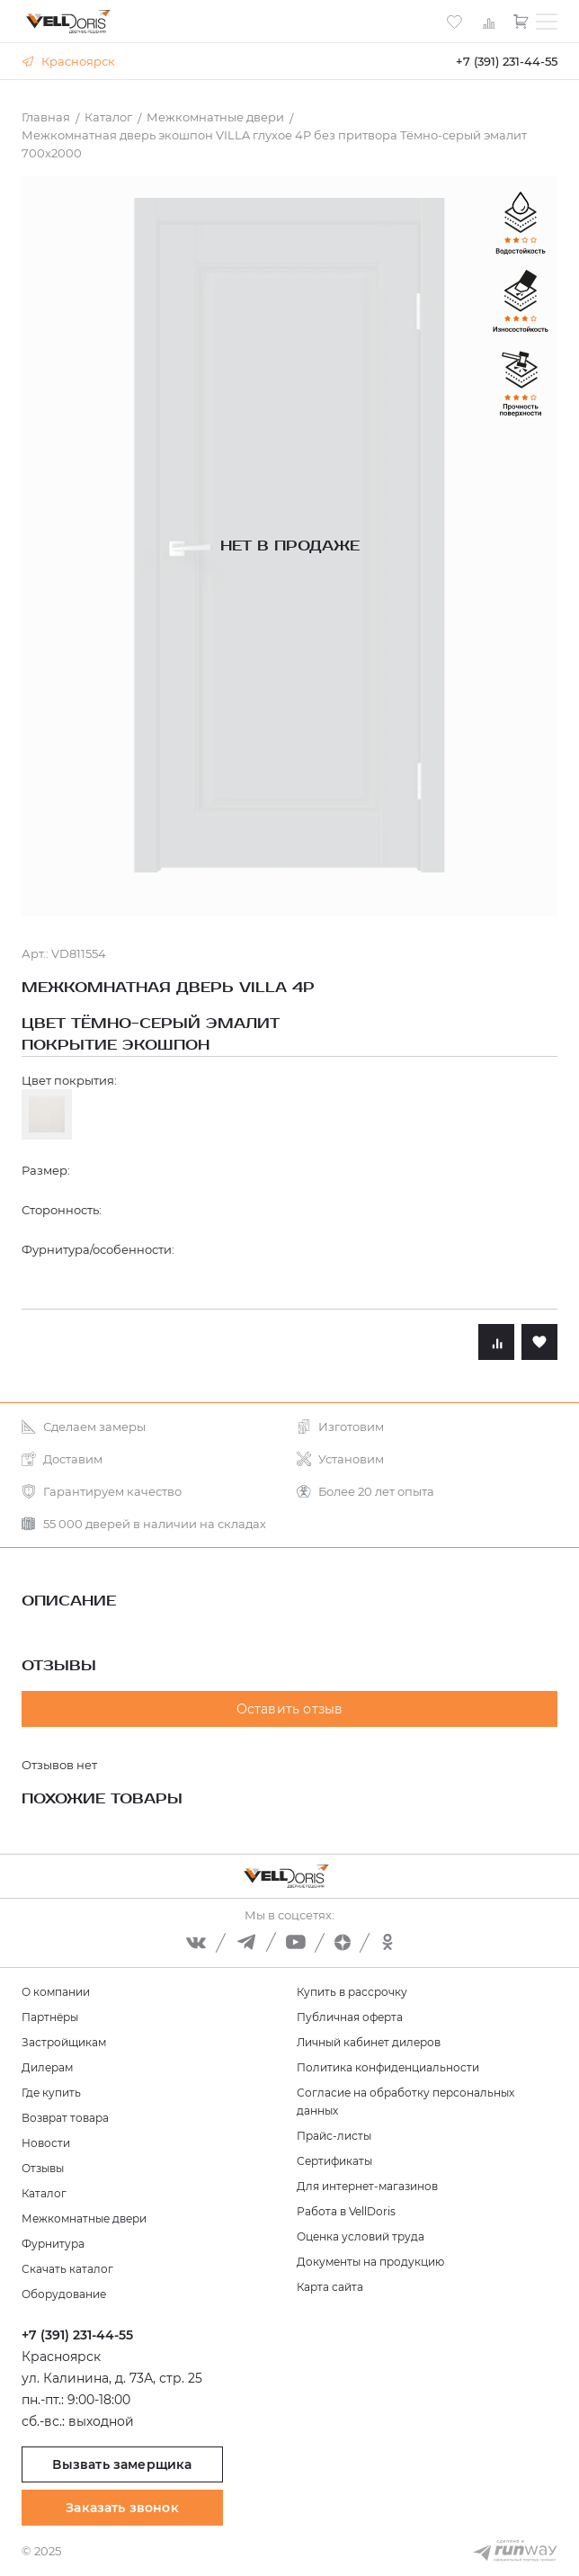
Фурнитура (53, 2243)
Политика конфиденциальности (388, 2067)
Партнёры (50, 2017)
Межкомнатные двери (84, 2218)
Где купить (51, 2092)
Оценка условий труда (360, 2236)
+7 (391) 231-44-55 (506, 61)
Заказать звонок (122, 2508)
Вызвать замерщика (122, 2464)
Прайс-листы (334, 2135)
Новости (46, 2143)
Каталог (44, 2193)
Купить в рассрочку (352, 1992)
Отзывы (43, 2168)
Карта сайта (330, 2287)
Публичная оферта (350, 2017)
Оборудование (64, 2294)
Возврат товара (65, 2117)
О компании (56, 1992)
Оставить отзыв (289, 1709)
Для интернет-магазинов (367, 2186)
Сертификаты (334, 2161)
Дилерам (47, 2067)
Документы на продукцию (370, 2261)
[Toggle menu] (546, 21)
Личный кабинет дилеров (369, 2042)
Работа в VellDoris (346, 2211)
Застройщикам (64, 2042)
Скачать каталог (67, 2269)
